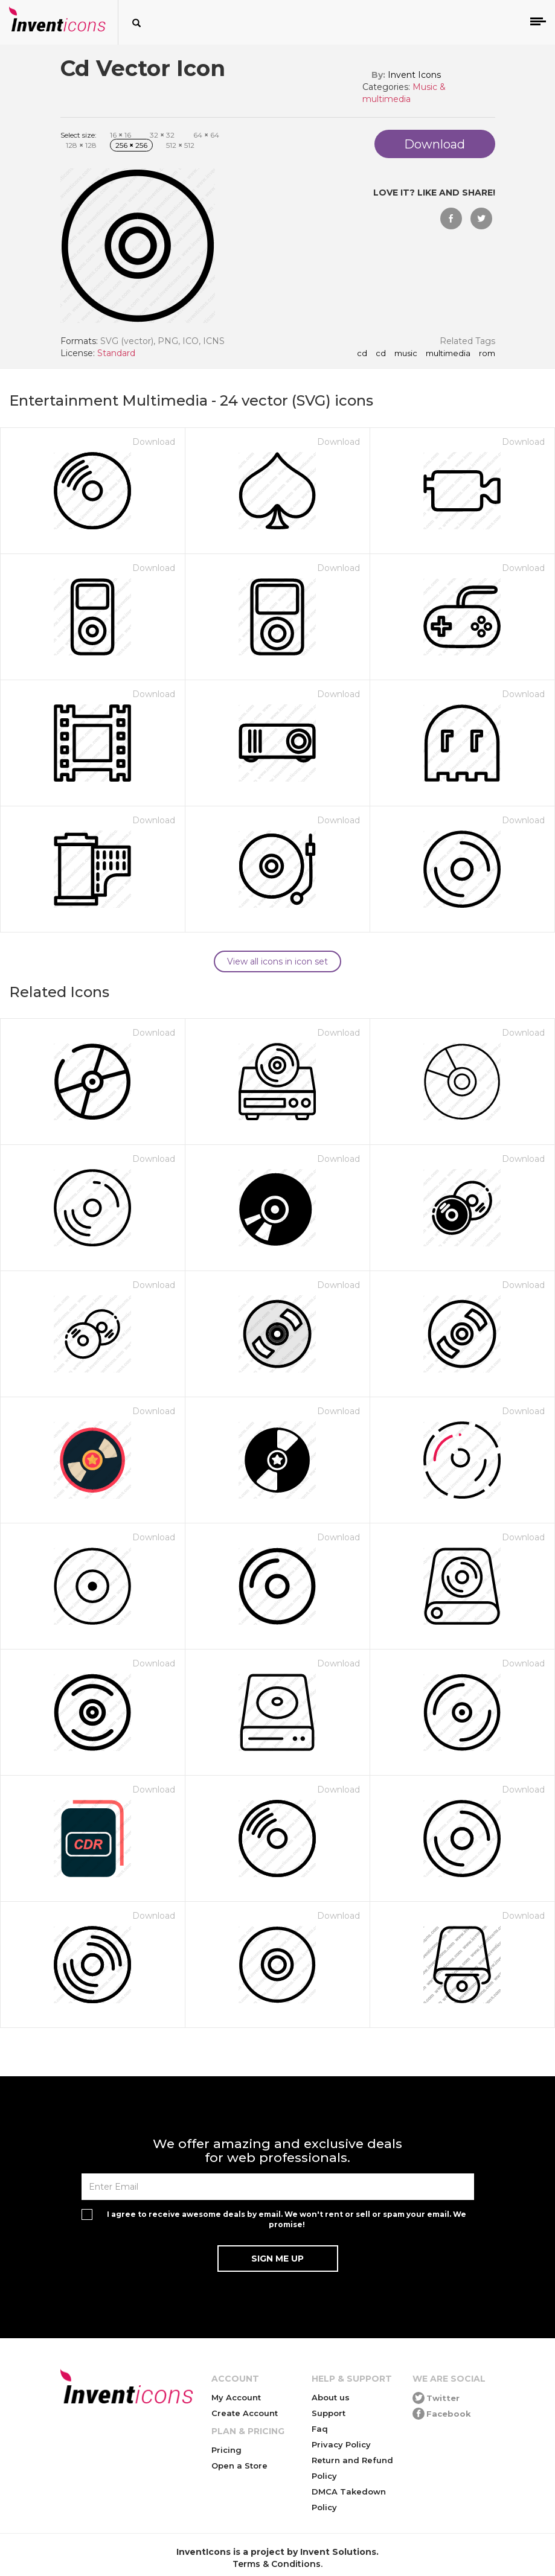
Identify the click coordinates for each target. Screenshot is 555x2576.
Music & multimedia (404, 92)
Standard (116, 353)
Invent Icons (414, 74)
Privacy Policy (341, 2444)
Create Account (244, 2413)
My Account (236, 2397)
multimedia (448, 353)
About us (331, 2397)
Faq (320, 2429)
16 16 (120, 134)
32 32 (162, 134)
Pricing (226, 2450)
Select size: (78, 134)
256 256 (131, 145)
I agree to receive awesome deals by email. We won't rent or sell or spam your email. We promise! (286, 2219)
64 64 (206, 134)
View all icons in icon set (277, 961)
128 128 (81, 145)
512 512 (180, 145)
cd (362, 353)
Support (328, 2413)
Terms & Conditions (277, 2563)
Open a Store (239, 2465)
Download (153, 441)
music (405, 353)
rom (487, 353)
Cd (381, 353)
